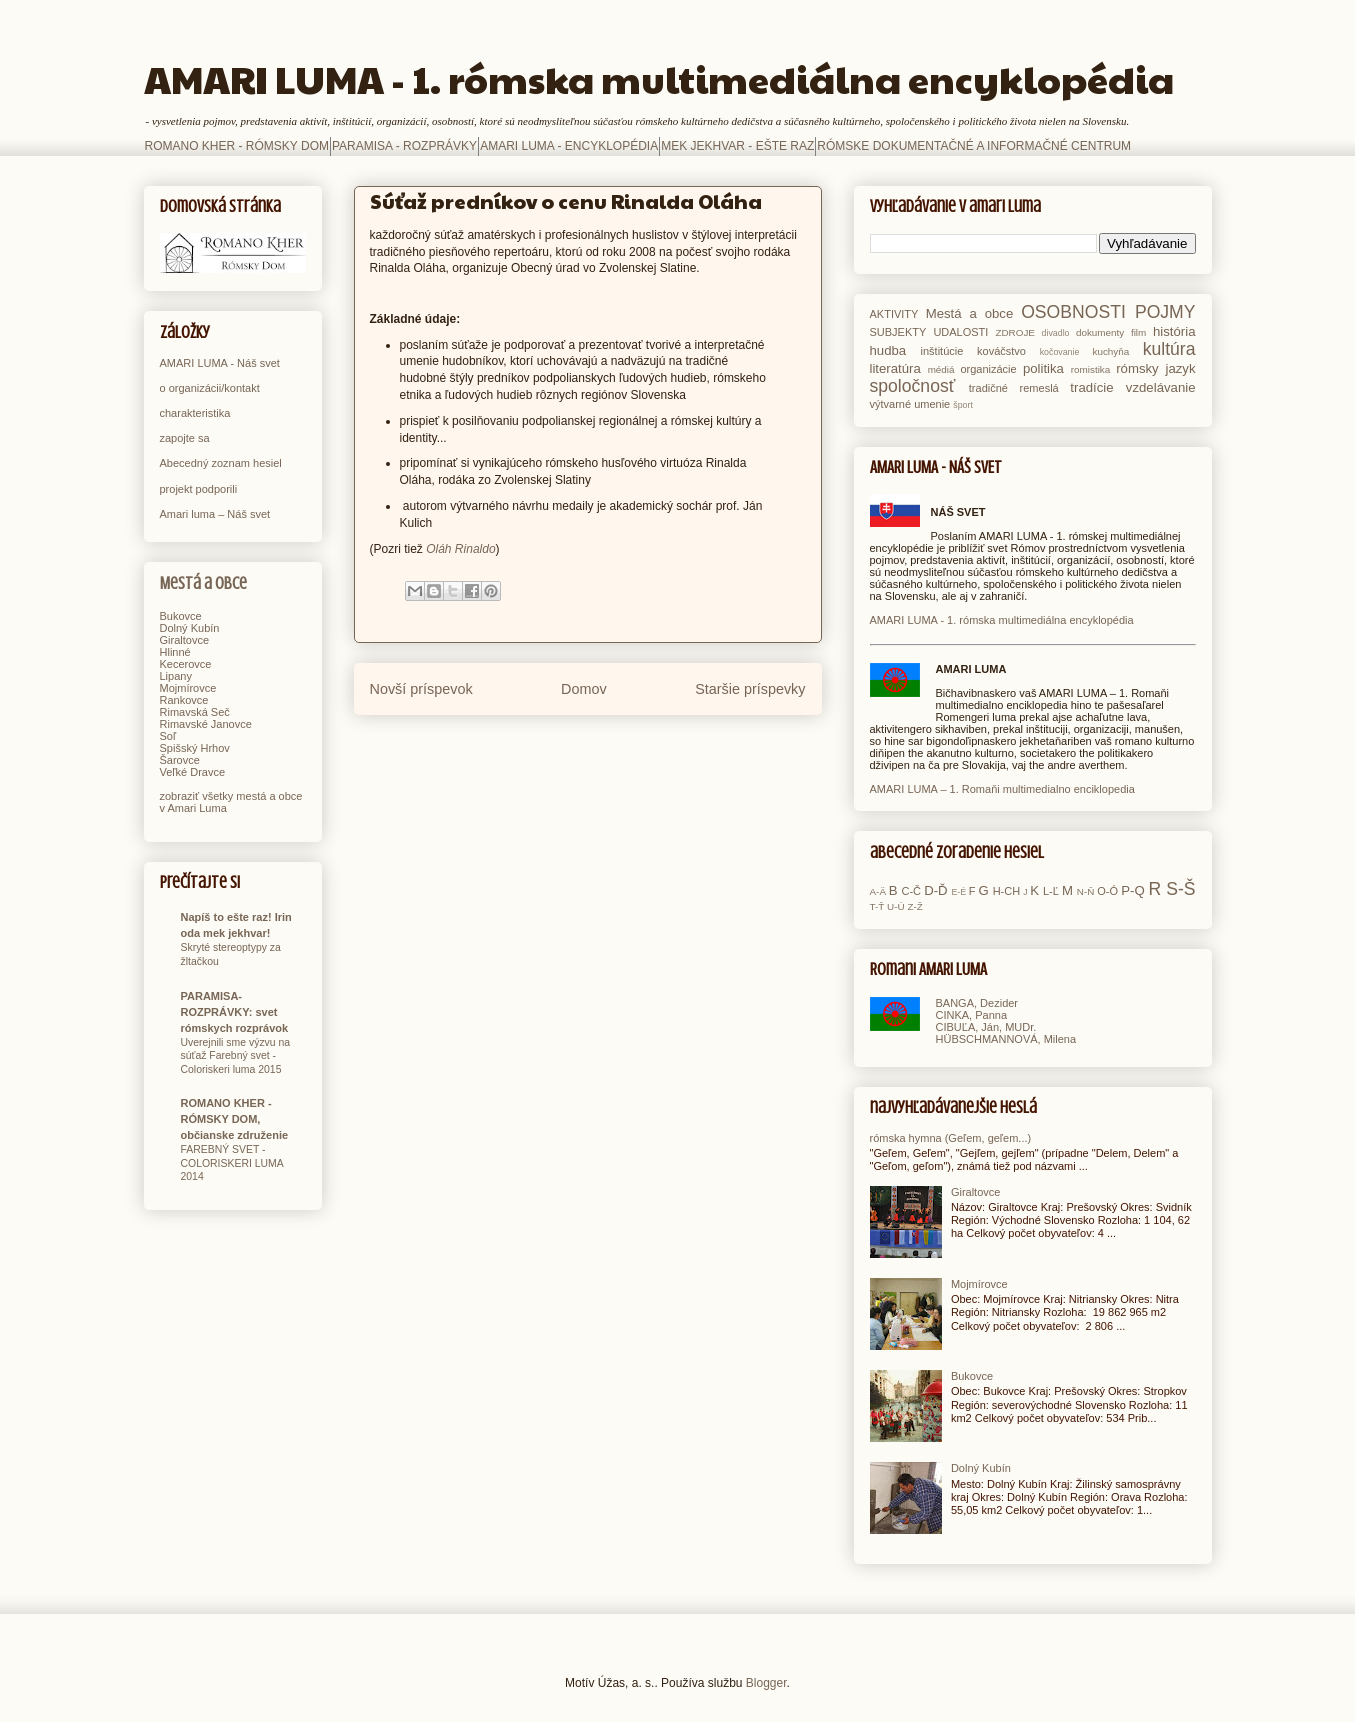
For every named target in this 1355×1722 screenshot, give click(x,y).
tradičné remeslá (1014, 388)
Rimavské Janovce (206, 724)
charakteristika (195, 413)
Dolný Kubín (190, 628)
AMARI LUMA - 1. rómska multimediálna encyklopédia (659, 78)
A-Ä (878, 891)
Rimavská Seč (195, 712)
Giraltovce (185, 640)
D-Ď (935, 890)
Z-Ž (914, 906)
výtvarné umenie (910, 404)
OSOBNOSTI (1073, 312)
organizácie (988, 369)
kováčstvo (1001, 351)
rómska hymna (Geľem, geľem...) (951, 1138)
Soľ (168, 736)
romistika (1091, 369)
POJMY (1165, 312)
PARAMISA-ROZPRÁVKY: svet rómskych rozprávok (235, 1012)
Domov (584, 689)
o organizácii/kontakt (210, 388)
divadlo (1056, 333)
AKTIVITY (894, 314)
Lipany (176, 676)
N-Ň (1086, 891)
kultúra (1169, 349)
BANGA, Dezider (977, 1003)
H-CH (1007, 891)
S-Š (1180, 889)
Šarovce (180, 760)
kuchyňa (1110, 351)
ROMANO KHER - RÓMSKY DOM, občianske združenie (235, 1119)
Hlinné (175, 652)
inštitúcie (942, 351)
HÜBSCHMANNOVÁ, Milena (1006, 1039)
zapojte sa (185, 438)
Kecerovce (186, 664)
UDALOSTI (960, 332)
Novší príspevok (421, 689)
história (1174, 331)
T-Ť (877, 906)
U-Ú (896, 906)
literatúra (895, 368)
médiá (941, 369)
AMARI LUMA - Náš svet (220, 363)
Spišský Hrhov (195, 748)
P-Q (1132, 890)
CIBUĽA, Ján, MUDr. (986, 1027)
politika (1043, 368)
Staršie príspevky (750, 689)
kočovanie (1060, 352)
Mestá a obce (203, 583)
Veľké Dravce (193, 772)
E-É (958, 892)
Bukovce (181, 616)
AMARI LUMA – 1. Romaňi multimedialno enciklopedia (1002, 789)
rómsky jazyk (1155, 368)
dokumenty (1100, 332)
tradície (1091, 387)
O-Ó (1107, 891)
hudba (888, 350)
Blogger (766, 1683)
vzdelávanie (1161, 387)
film (1138, 332)
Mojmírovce (188, 688)
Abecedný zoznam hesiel (221, 463)
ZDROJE (1015, 332)
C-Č (911, 891)
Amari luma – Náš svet (215, 514)
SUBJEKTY (898, 332)
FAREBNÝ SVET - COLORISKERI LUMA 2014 (232, 1163)
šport (963, 405)
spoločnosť (913, 386)
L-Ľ (1051, 891)
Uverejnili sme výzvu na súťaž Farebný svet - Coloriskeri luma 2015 (236, 1056)
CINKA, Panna (972, 1015)
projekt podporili (199, 489)
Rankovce (184, 700)
